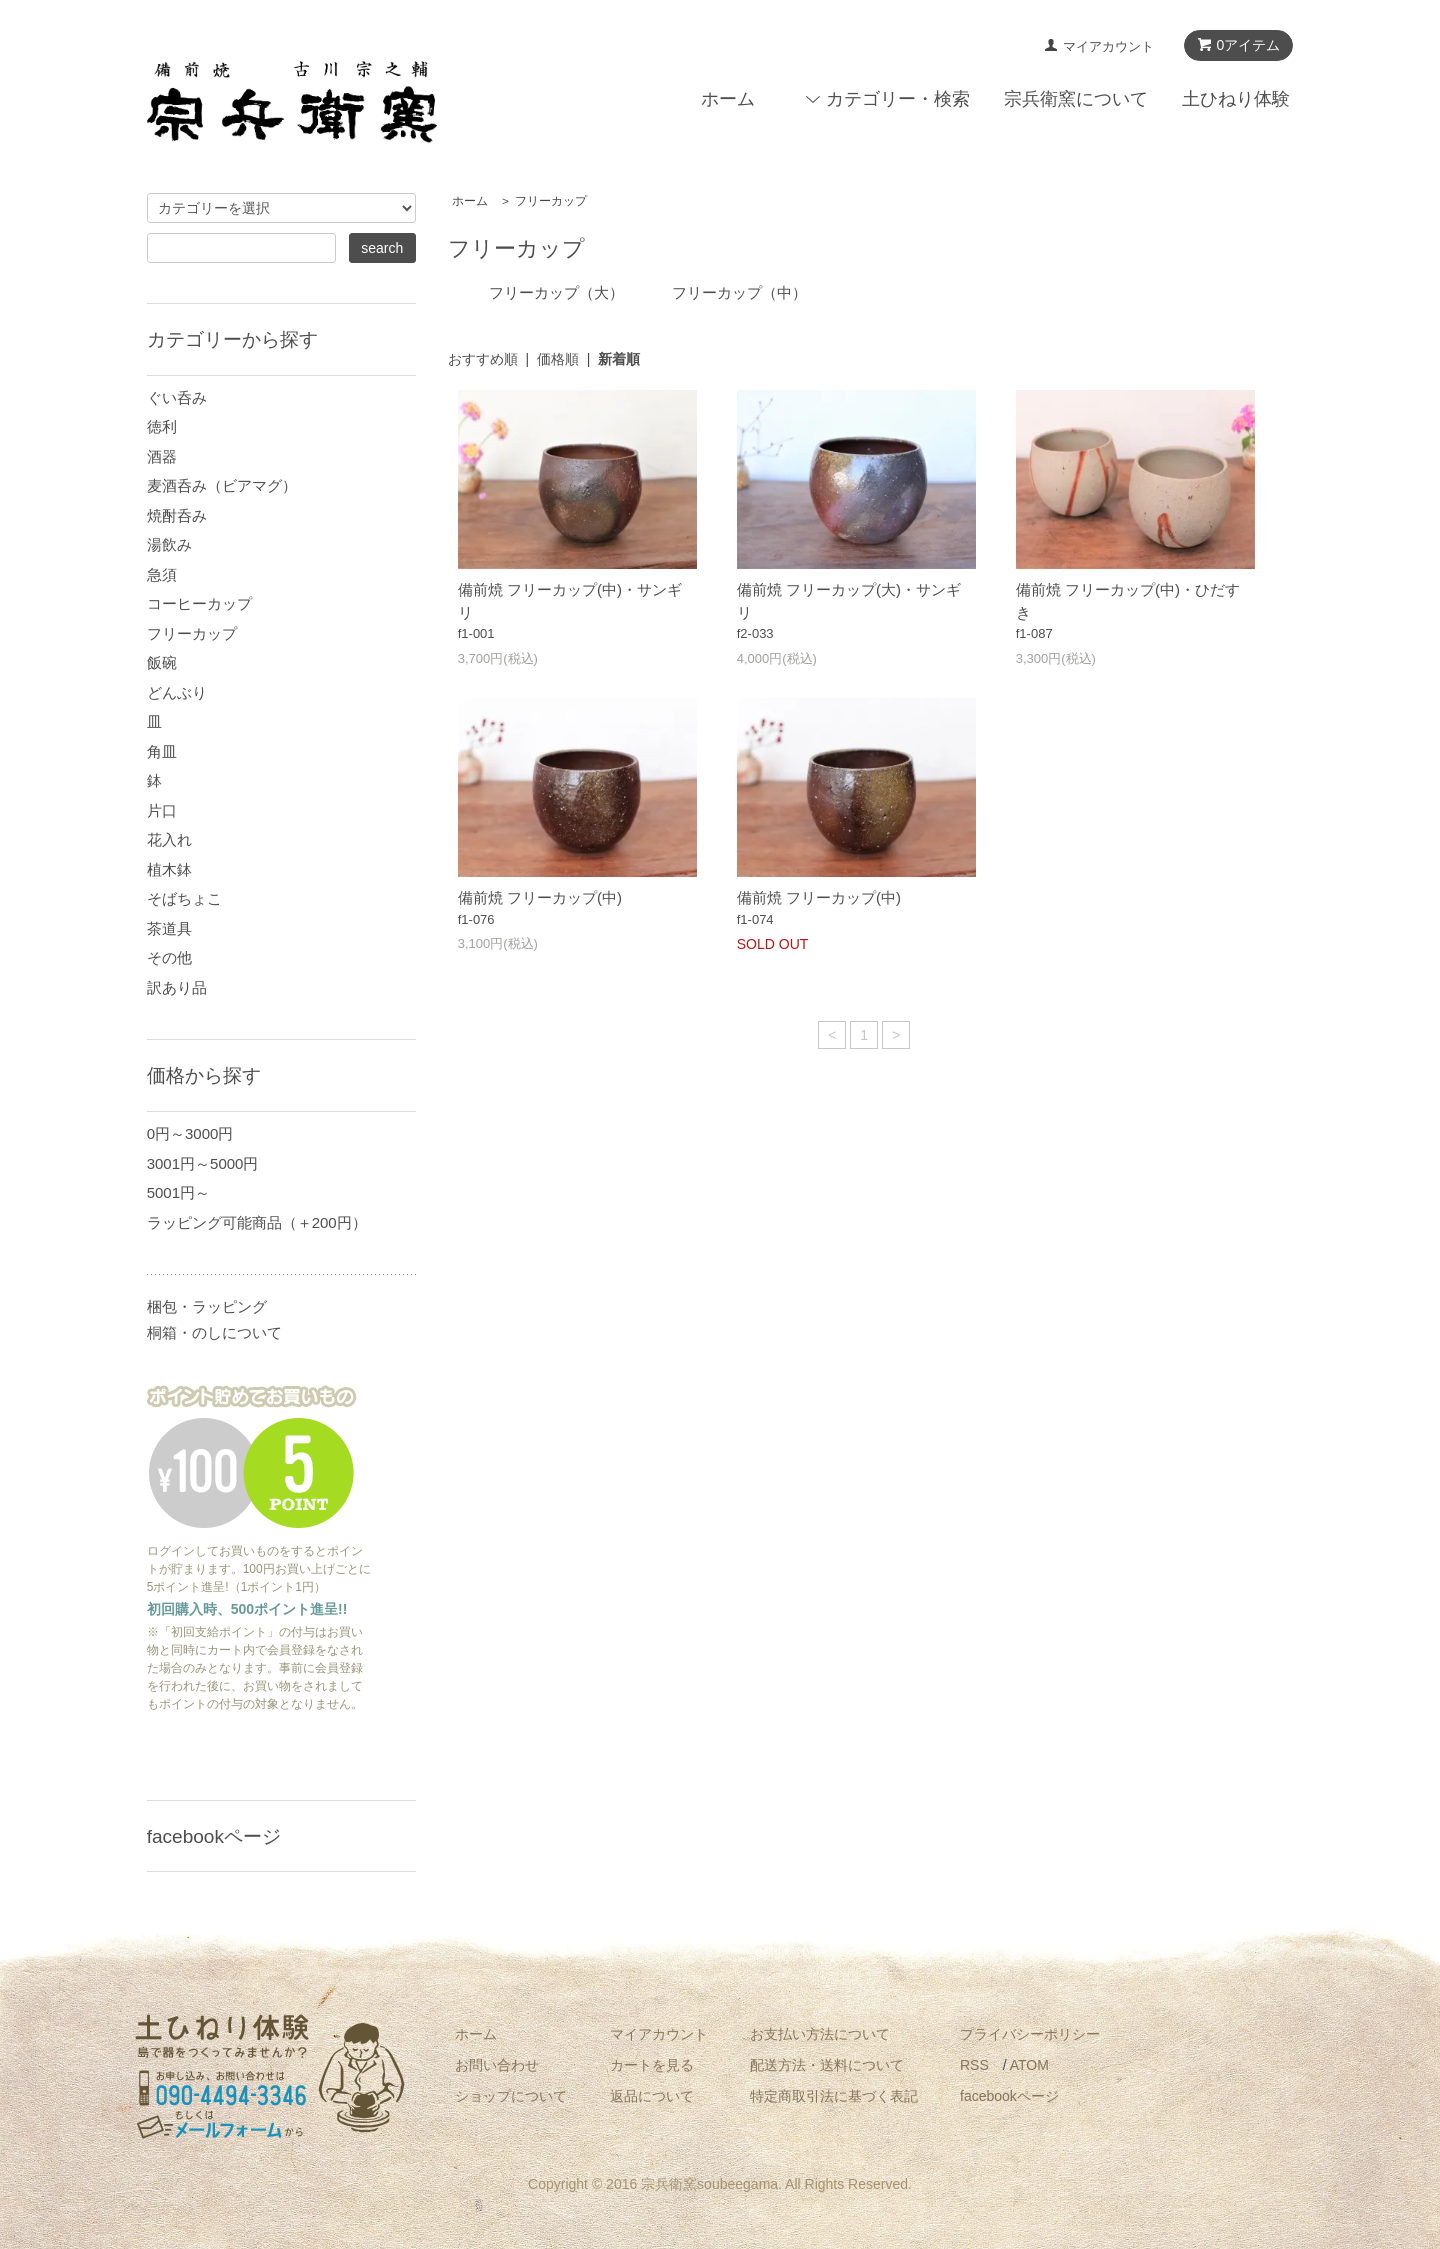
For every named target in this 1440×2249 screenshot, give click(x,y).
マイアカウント (1108, 46)
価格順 (558, 359)
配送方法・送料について (827, 2065)
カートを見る (652, 2065)
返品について (652, 2096)
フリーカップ (551, 201)
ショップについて (511, 2096)
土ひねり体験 (1236, 99)
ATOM (1029, 2065)
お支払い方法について (820, 2034)
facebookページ (1009, 2096)
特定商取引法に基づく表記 (834, 2096)
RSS (974, 2065)
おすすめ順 (483, 359)
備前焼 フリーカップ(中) (540, 897)
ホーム (728, 99)
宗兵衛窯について (1076, 99)
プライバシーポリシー (1030, 2034)
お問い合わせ (497, 2065)
